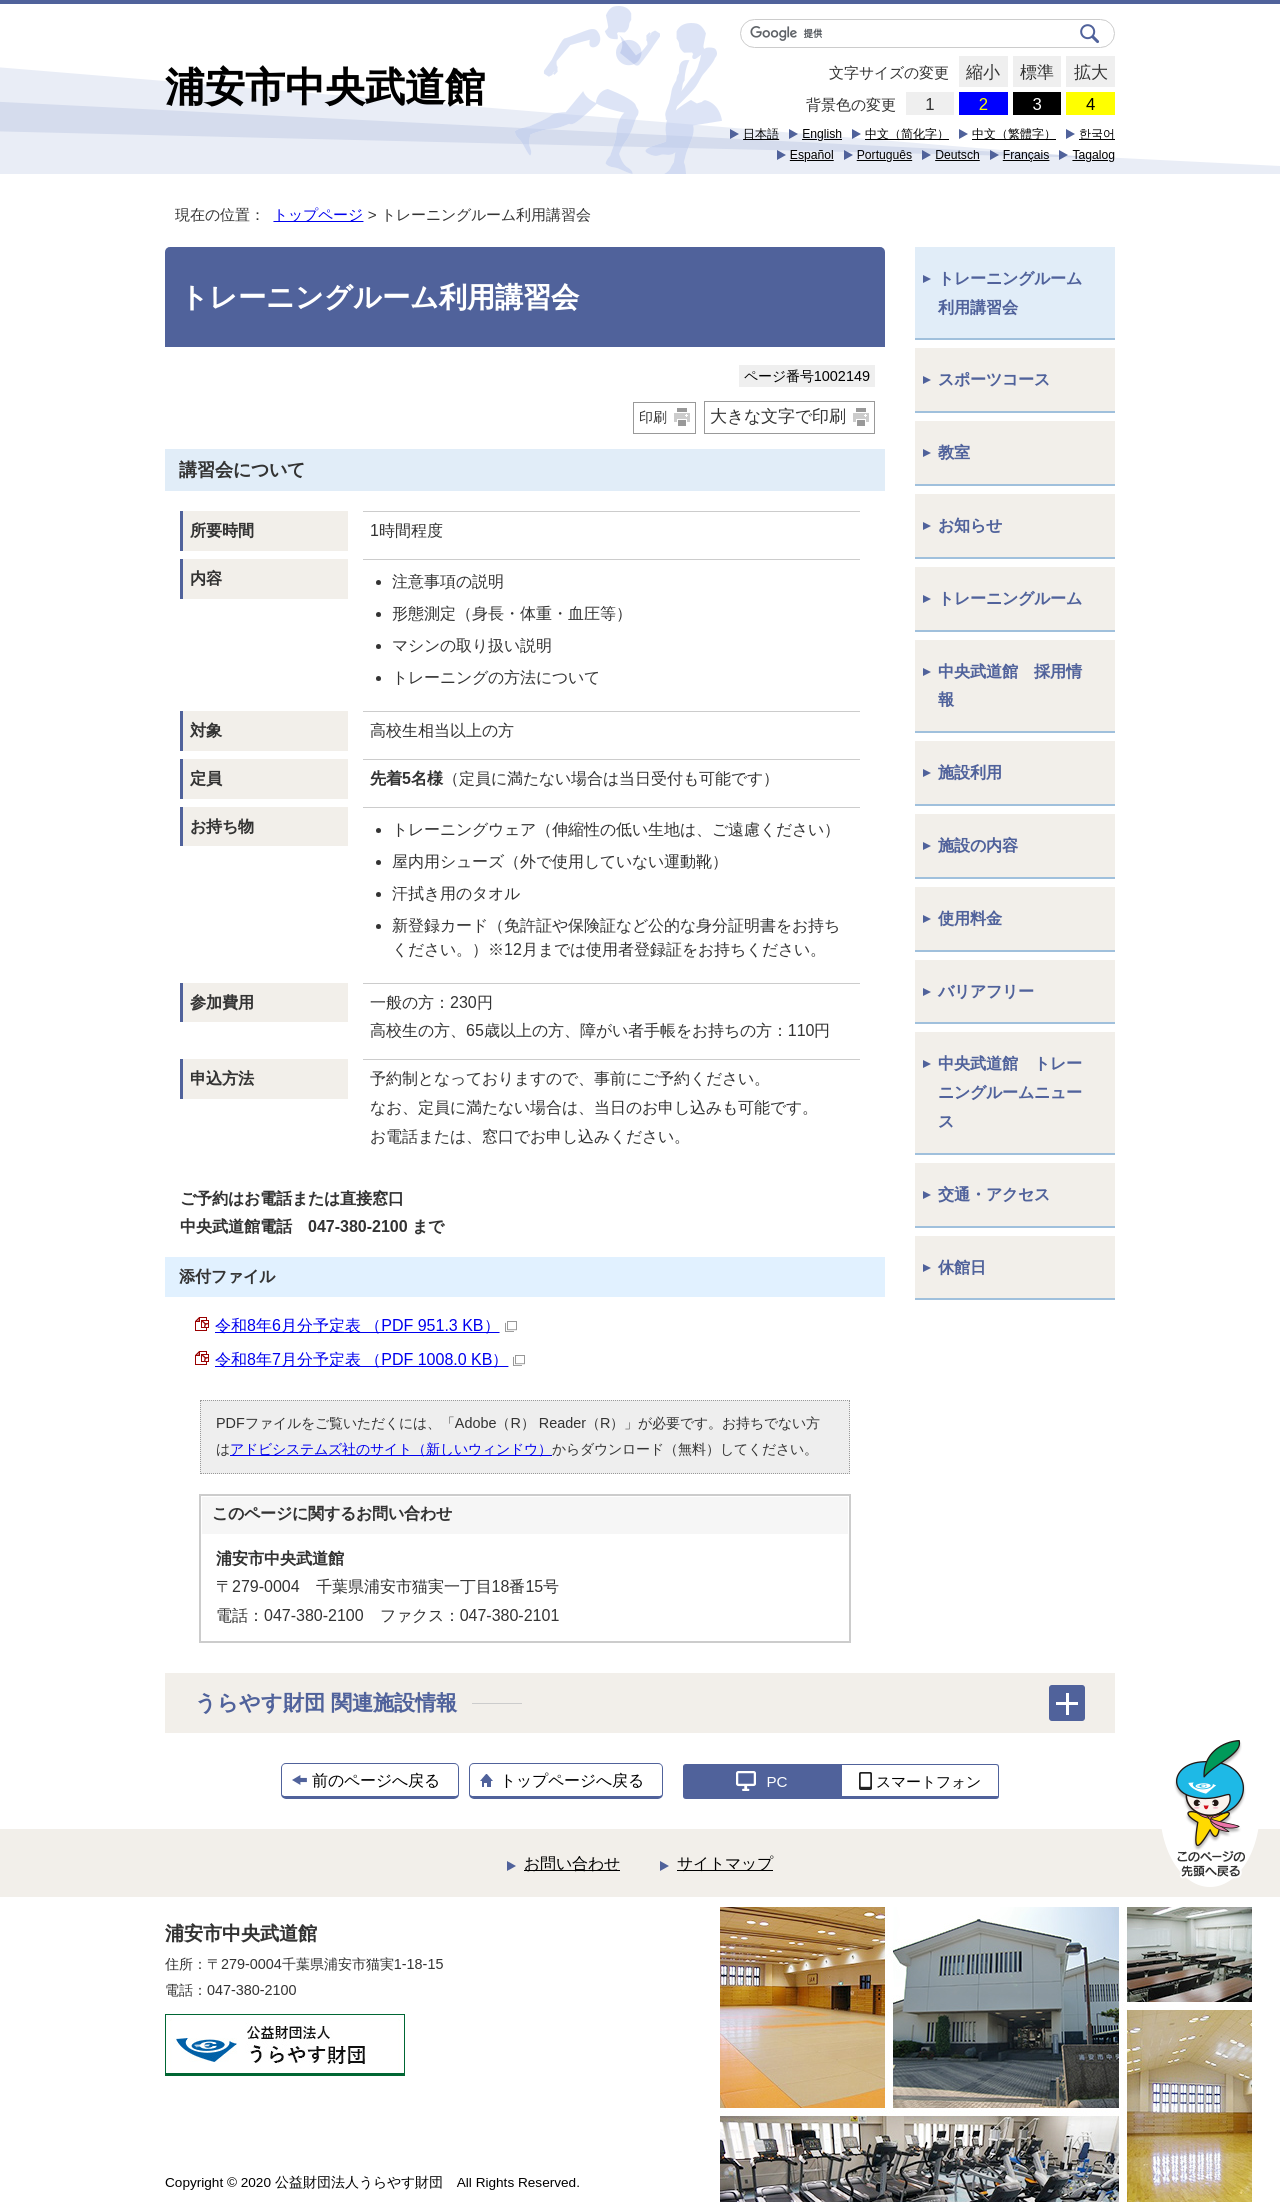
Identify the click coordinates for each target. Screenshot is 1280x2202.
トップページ (318, 214)
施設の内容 (978, 845)
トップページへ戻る (572, 1780)
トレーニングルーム (1010, 598)
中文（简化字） (907, 134)
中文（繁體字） (1014, 134)
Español (812, 155)
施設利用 (970, 772)
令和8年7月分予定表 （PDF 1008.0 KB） (370, 1359)
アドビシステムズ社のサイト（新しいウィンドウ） (391, 1449)
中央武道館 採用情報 (1010, 686)
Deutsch (957, 155)
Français (1026, 155)
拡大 (1086, 73)
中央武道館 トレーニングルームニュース (1010, 1092)
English (822, 134)
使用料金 (970, 918)
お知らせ (970, 525)
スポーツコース (994, 379)
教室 (954, 452)
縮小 (979, 73)
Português (884, 155)
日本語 (761, 134)
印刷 (653, 417)
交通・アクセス (994, 1194)
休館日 (962, 1267)
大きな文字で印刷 (778, 416)
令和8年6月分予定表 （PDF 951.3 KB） (366, 1325)
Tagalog (1093, 155)
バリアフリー (986, 991)
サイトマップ (725, 1863)
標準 (1033, 73)
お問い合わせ (572, 1863)
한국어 (1097, 134)
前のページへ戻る (376, 1780)
